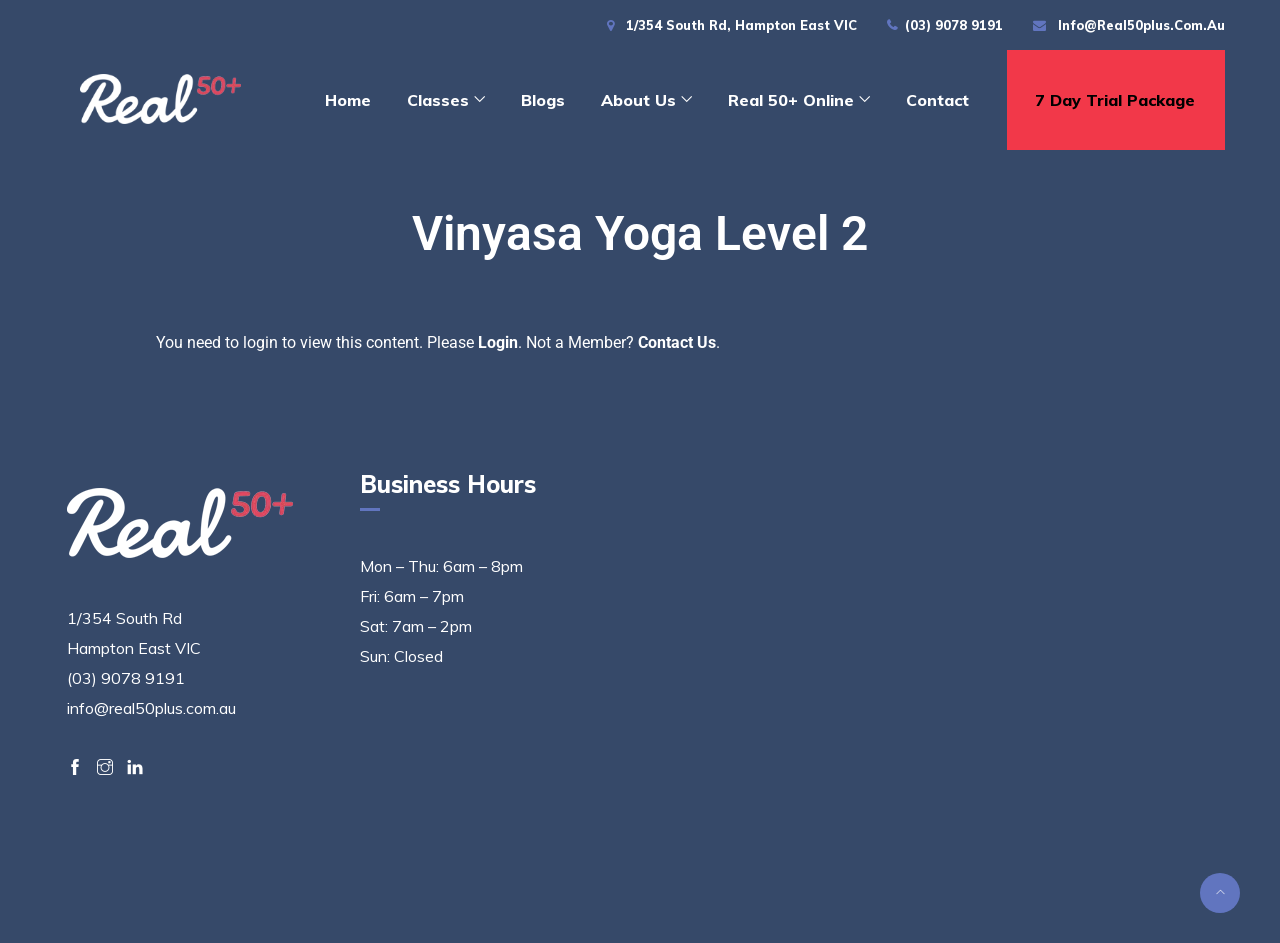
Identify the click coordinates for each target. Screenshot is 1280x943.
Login (498, 342)
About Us (638, 100)
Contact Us (677, 342)
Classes (438, 100)
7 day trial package (1115, 100)
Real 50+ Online (791, 100)
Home (348, 100)
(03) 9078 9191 (954, 25)
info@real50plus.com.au (1141, 25)
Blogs (543, 100)
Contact (937, 100)
